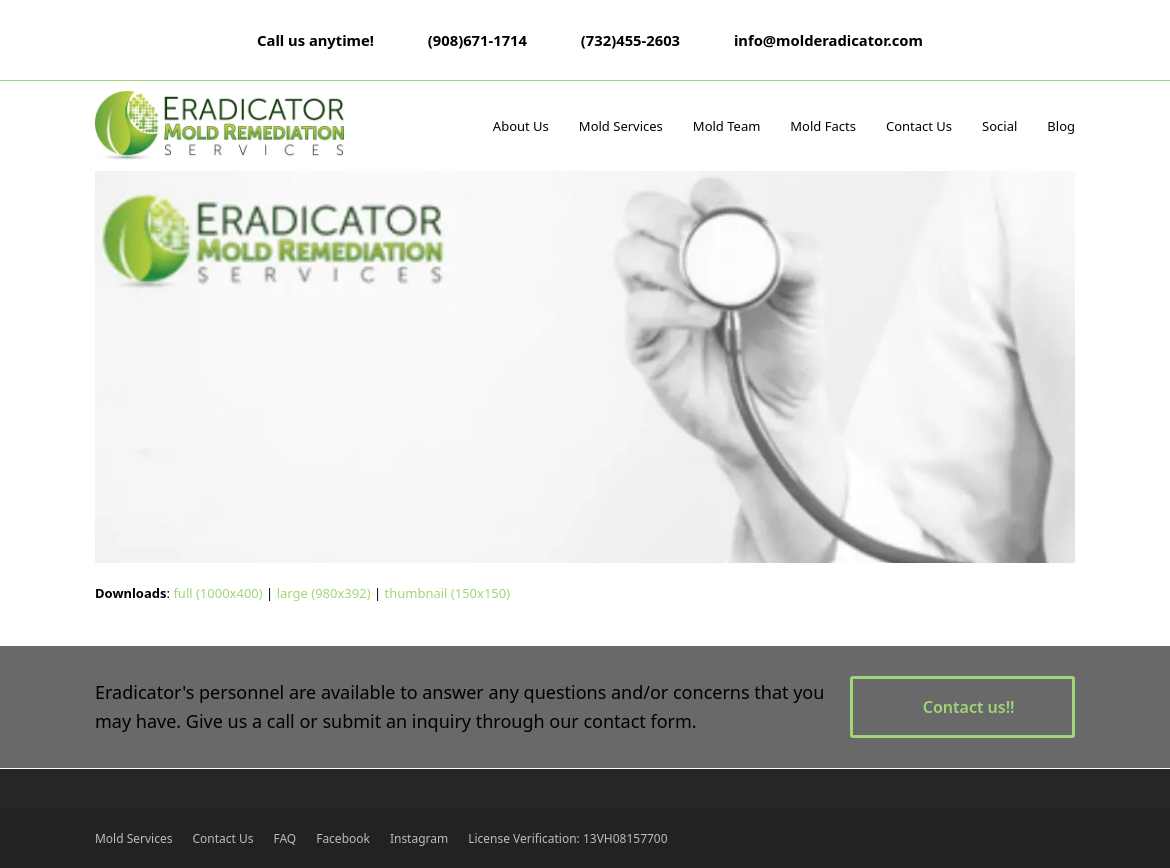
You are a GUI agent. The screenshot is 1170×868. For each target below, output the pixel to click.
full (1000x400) (217, 593)
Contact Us (222, 838)
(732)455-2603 (630, 40)
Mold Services (133, 838)
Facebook (343, 838)
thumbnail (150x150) (447, 593)
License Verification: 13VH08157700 (567, 838)
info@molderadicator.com (828, 40)
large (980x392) (324, 593)
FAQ (284, 838)
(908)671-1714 (477, 40)
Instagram (419, 838)
